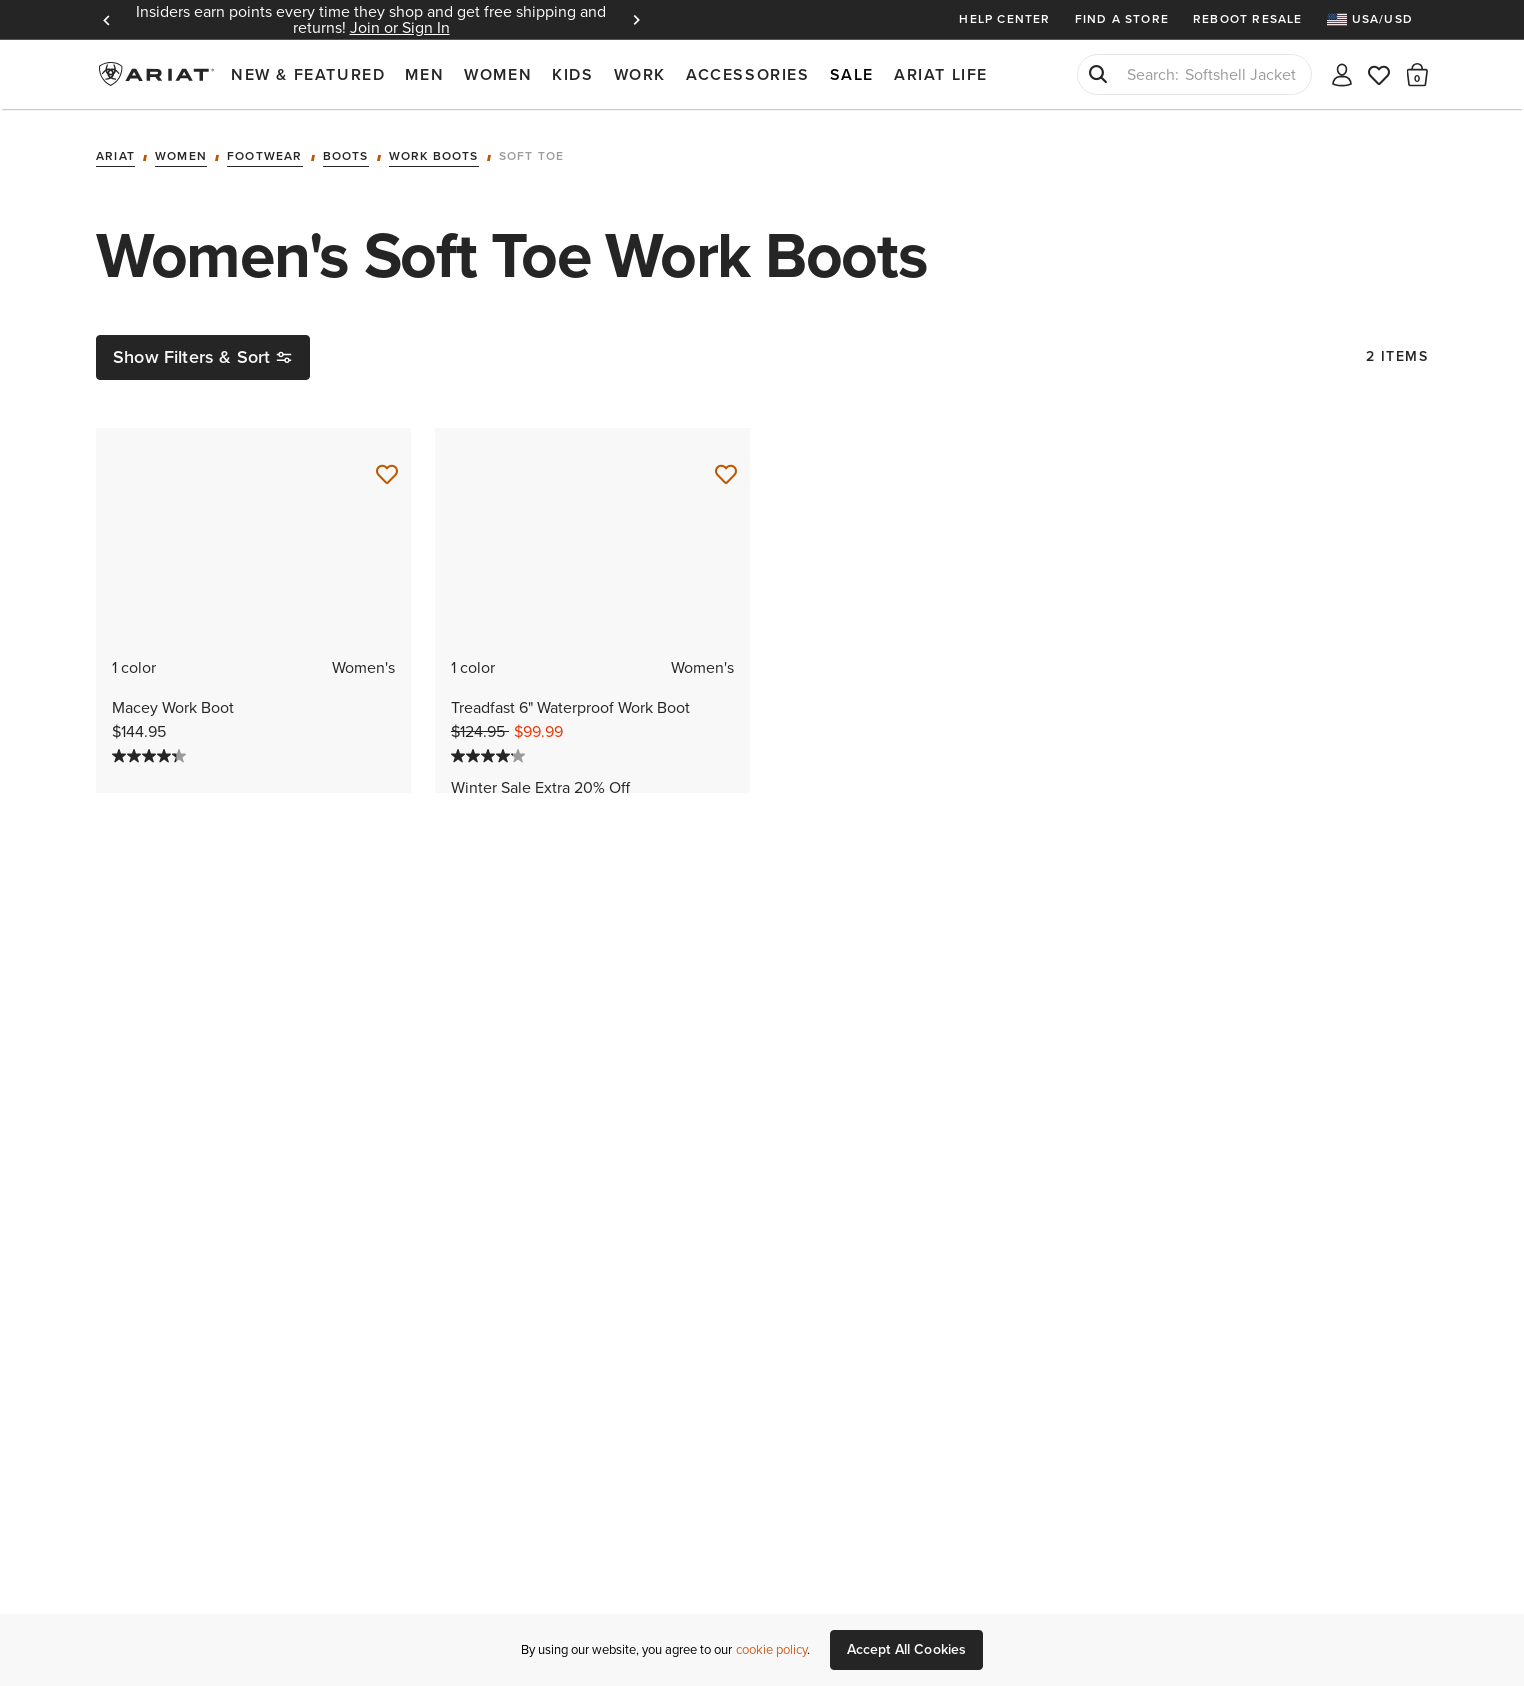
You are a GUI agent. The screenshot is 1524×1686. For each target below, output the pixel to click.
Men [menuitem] (424, 74)
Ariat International (158, 74)
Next (636, 20)
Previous (106, 20)
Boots (346, 157)
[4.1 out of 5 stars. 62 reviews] (592, 756)
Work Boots (434, 157)
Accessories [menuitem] (748, 74)
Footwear (265, 157)
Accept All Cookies (907, 1649)
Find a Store (1122, 19)
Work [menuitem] (640, 74)
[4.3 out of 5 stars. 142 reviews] (253, 756)
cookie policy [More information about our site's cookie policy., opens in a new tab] (771, 1649)
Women (181, 157)
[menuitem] (1377, 19)
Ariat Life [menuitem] (941, 74)
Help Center (1004, 19)
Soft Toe (532, 157)
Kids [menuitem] (572, 74)
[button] (1417, 74)
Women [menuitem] (498, 74)
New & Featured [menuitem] (308, 74)
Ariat (115, 157)
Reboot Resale (1248, 19)
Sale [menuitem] (852, 74)
